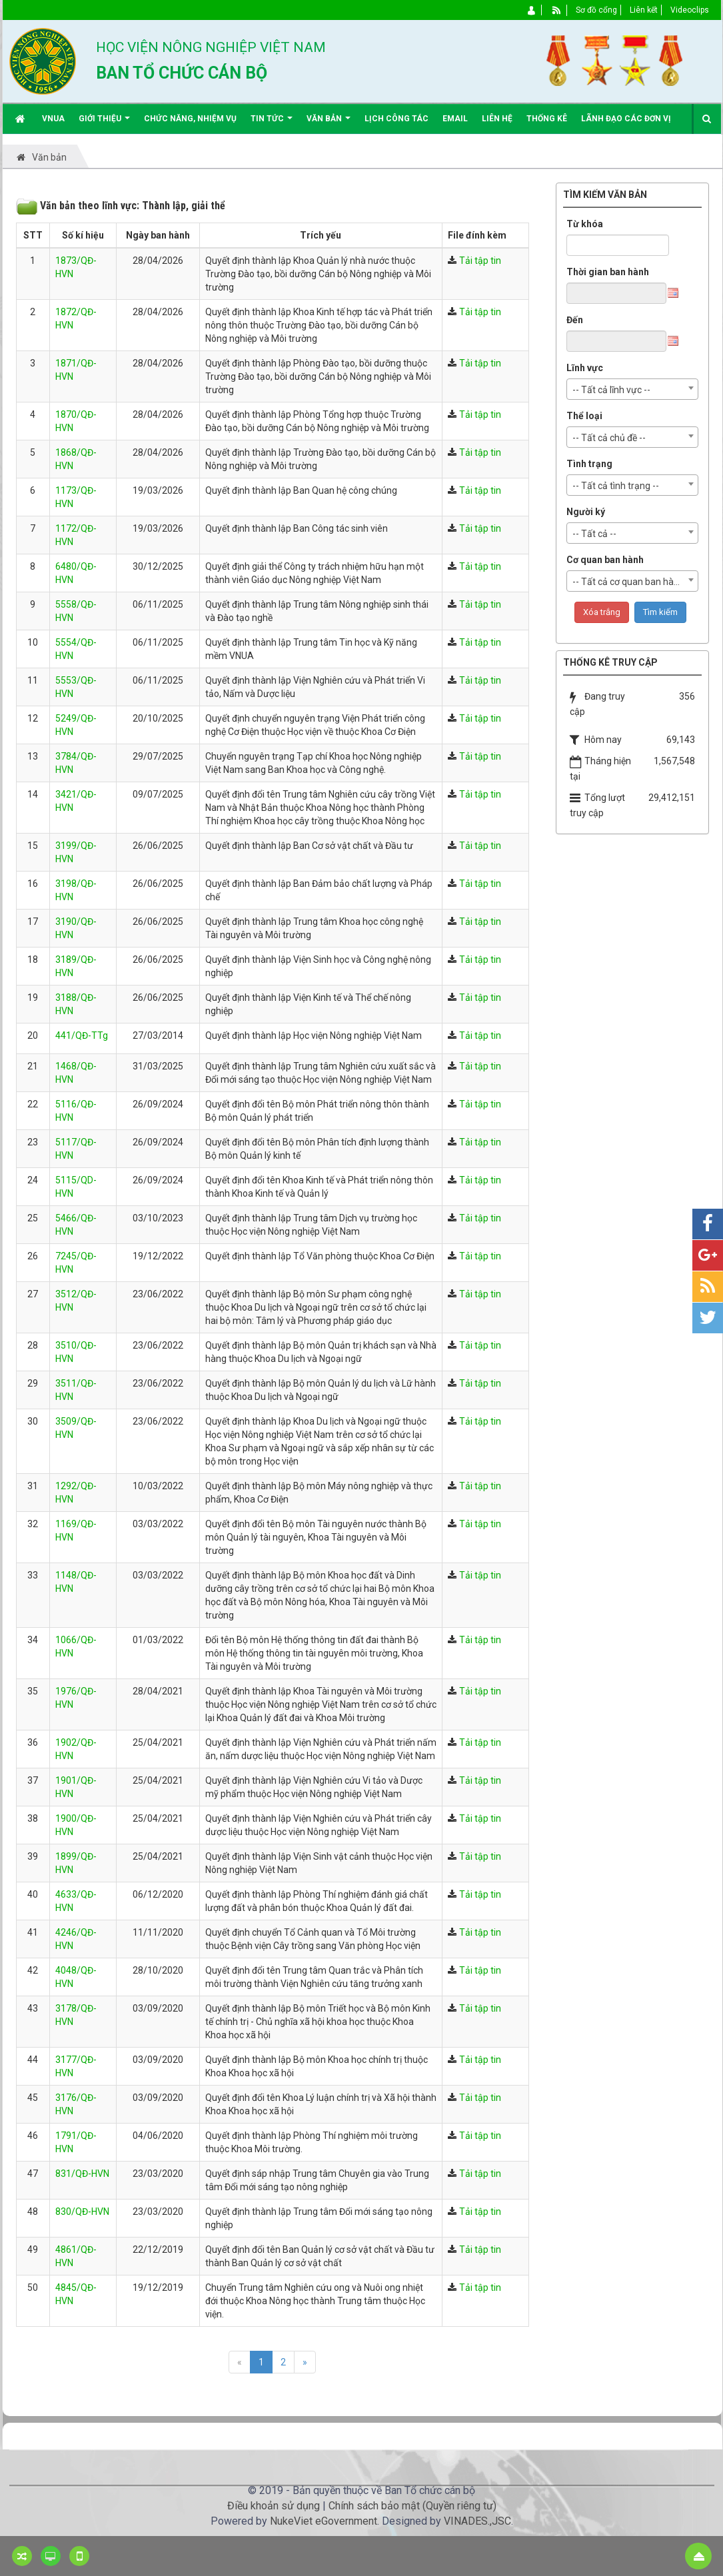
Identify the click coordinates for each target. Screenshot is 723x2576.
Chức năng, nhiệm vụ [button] (190, 118)
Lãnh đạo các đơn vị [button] (626, 118)
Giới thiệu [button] (104, 123)
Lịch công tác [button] (396, 118)
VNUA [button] (53, 118)
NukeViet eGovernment (323, 2521)
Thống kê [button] (546, 118)
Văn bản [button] (329, 123)
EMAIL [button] (455, 118)
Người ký (585, 511)
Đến (574, 320)
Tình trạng (589, 463)
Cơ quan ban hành (605, 559)
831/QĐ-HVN (82, 2173)
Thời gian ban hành (607, 272)
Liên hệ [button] (497, 118)
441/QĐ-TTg (81, 1035)
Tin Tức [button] (272, 123)
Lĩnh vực (584, 367)
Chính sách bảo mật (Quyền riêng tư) (412, 2505)
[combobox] (632, 389)
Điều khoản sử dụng (273, 2505)
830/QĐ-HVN (82, 2211)
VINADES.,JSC (477, 2521)
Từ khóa (584, 224)
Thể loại (584, 415)
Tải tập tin (480, 260)
